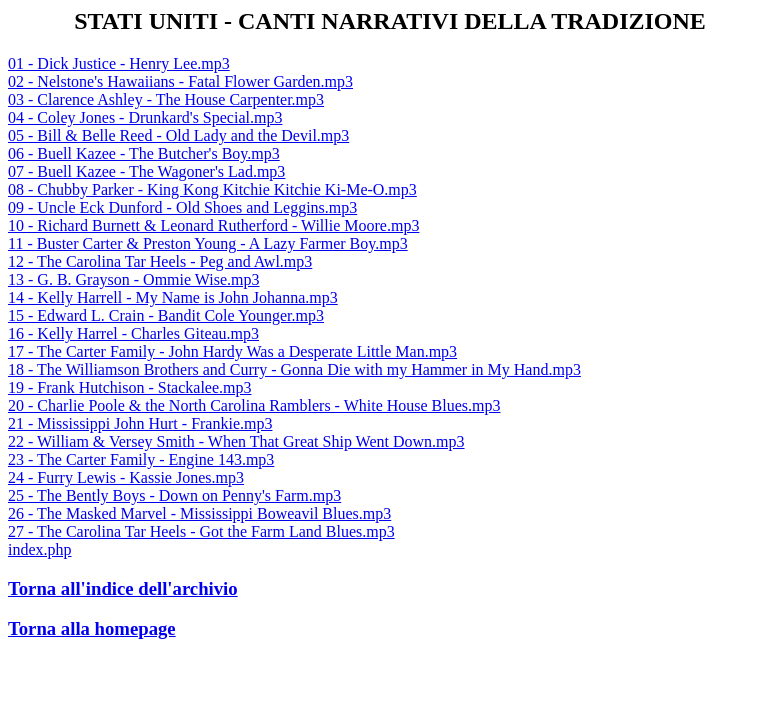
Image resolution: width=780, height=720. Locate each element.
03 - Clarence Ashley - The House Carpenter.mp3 (166, 99)
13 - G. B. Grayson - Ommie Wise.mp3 (133, 279)
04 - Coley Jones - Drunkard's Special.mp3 (145, 117)
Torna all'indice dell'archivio (123, 588)
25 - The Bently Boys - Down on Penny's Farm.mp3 (174, 495)
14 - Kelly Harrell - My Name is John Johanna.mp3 (173, 297)
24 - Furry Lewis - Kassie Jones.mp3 (126, 477)
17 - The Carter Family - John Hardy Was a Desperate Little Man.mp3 (232, 351)
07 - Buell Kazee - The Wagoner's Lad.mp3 (146, 171)
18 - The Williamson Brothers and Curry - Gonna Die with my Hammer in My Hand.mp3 (294, 369)
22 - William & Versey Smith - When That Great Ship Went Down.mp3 (236, 441)
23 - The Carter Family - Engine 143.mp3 (141, 459)
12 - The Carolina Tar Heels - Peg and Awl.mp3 (160, 261)
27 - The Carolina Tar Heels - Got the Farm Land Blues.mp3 (201, 531)
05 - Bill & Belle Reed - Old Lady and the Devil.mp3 (178, 135)
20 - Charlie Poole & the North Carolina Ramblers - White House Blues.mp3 (254, 405)
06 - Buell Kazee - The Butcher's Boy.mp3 (144, 153)
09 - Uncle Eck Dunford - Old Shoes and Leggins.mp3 (182, 207)
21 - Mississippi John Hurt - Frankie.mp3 (140, 423)
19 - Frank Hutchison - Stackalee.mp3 (130, 387)
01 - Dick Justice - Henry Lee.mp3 (119, 63)
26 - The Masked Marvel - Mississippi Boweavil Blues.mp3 (199, 513)
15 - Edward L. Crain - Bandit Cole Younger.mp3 (166, 315)
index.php (40, 549)
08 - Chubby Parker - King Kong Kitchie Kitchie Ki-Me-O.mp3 (212, 189)
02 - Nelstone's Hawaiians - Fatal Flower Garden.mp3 (180, 81)
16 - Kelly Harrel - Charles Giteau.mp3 (133, 333)
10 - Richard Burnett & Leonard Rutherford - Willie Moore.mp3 (213, 225)
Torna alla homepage (92, 628)
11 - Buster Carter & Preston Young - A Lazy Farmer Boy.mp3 (208, 243)
